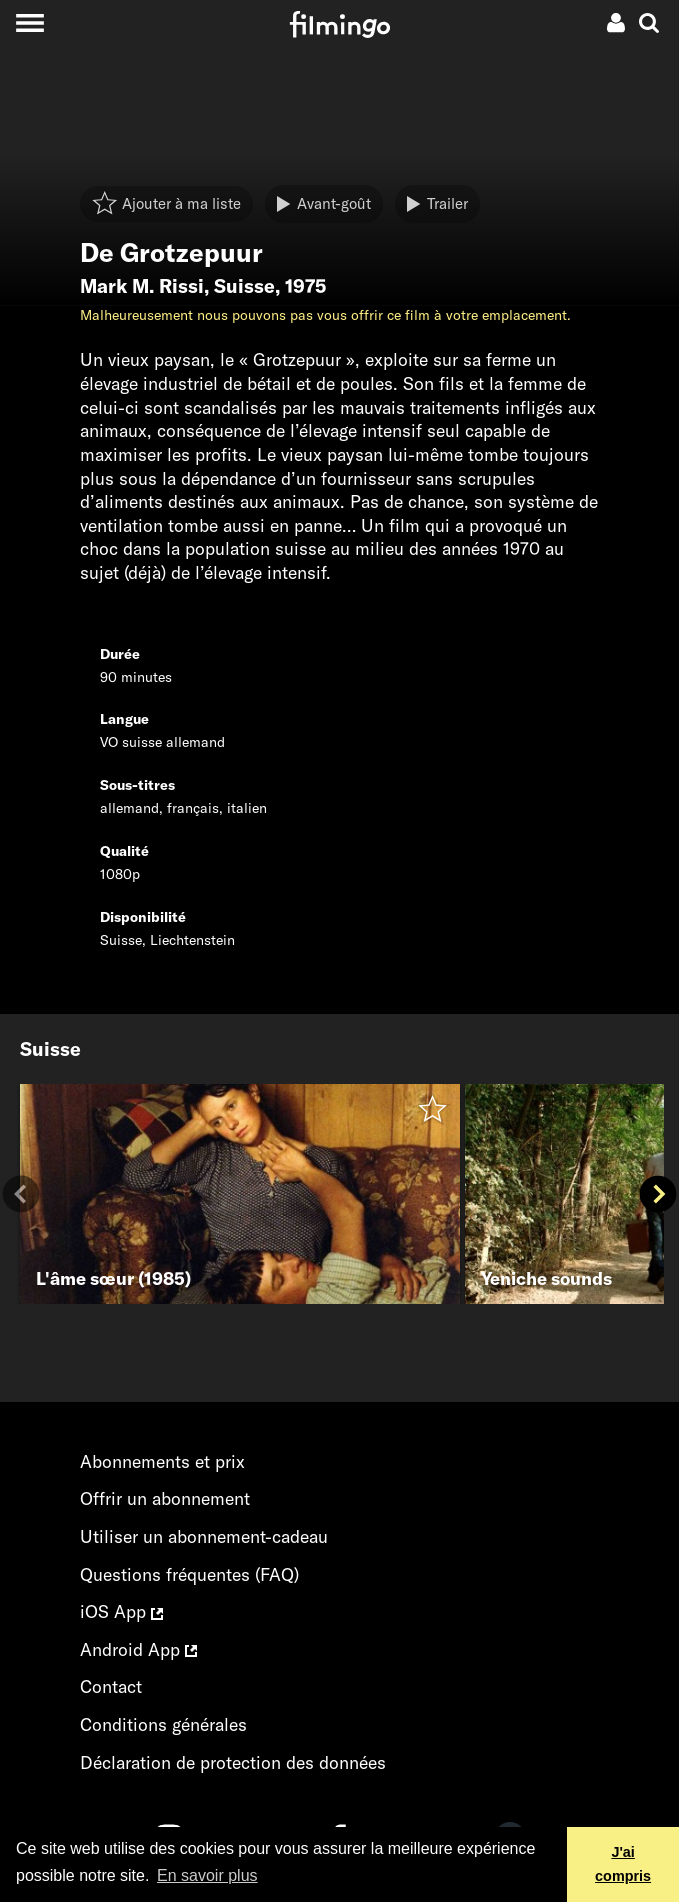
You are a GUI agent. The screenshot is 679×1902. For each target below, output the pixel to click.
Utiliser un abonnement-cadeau (204, 1536)
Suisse (244, 286)
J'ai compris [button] (623, 1864)
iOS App (121, 1611)
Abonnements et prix (162, 1461)
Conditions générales (163, 1724)
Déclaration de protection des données (233, 1762)
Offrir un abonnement (165, 1498)
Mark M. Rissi (142, 286)
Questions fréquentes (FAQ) (189, 1574)
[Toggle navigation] (29, 22)
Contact (111, 1686)
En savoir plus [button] (207, 1875)
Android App (138, 1649)
